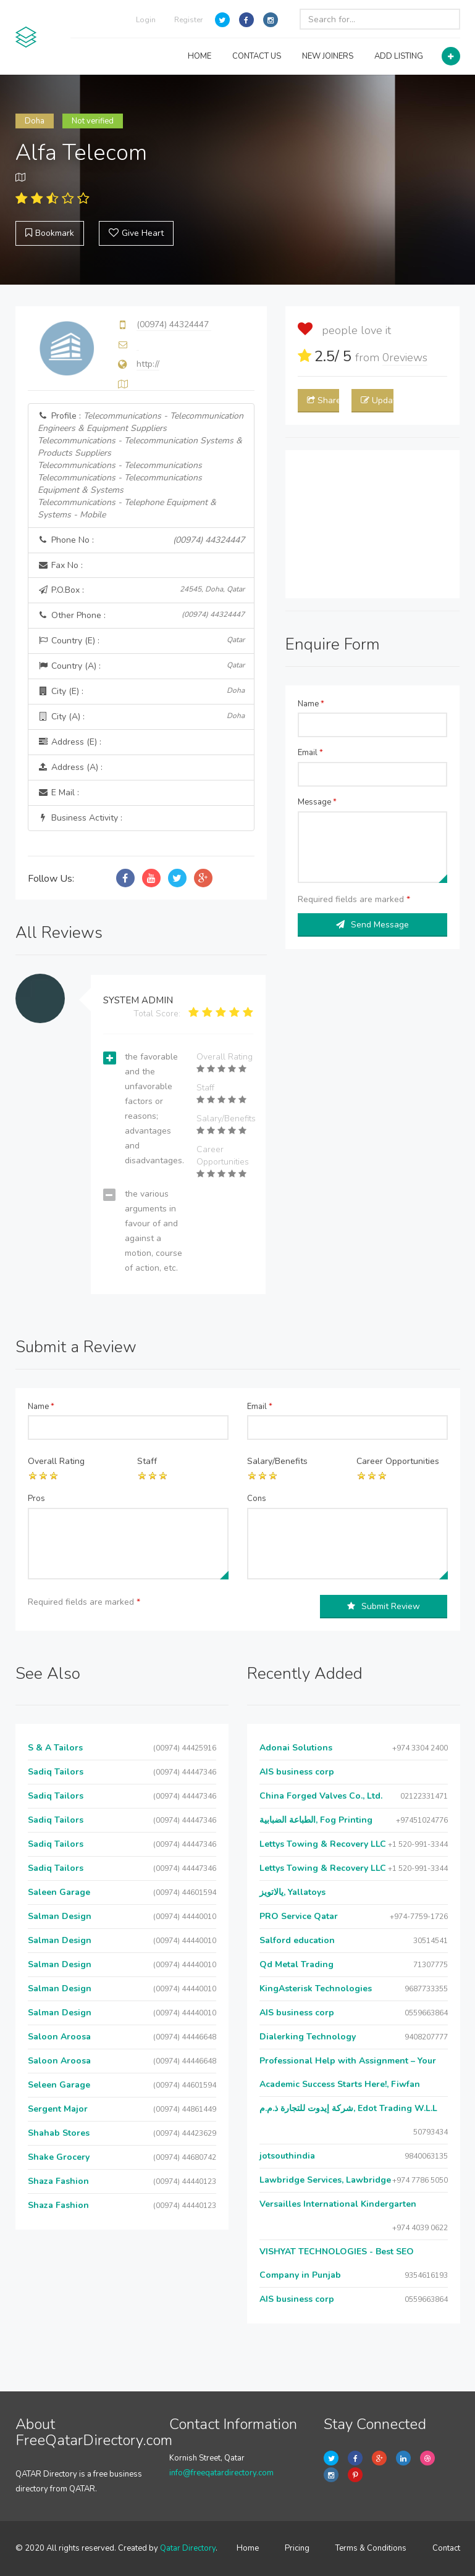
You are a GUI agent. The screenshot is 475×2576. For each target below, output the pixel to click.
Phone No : (141, 540)
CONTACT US (256, 56)
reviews (404, 357)
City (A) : (141, 716)
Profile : (140, 465)
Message (317, 802)
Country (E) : (141, 640)
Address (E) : (69, 742)
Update (377, 400)
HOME (199, 56)
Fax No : (60, 565)
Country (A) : (141, 666)
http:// (148, 364)
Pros (36, 1498)
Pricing (297, 2548)
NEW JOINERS (327, 56)
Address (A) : (70, 767)
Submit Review (383, 1606)
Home (248, 2548)
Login (146, 20)
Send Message (372, 924)
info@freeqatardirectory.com (221, 2472)
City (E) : (141, 691)
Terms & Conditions (370, 2548)
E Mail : (58, 792)
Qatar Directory (188, 2548)
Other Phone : (141, 615)
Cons (256, 1498)
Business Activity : (80, 818)
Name (311, 703)
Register (188, 20)
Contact (446, 2548)
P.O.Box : (141, 590)
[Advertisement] (373, 524)
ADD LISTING (398, 56)
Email (310, 752)
